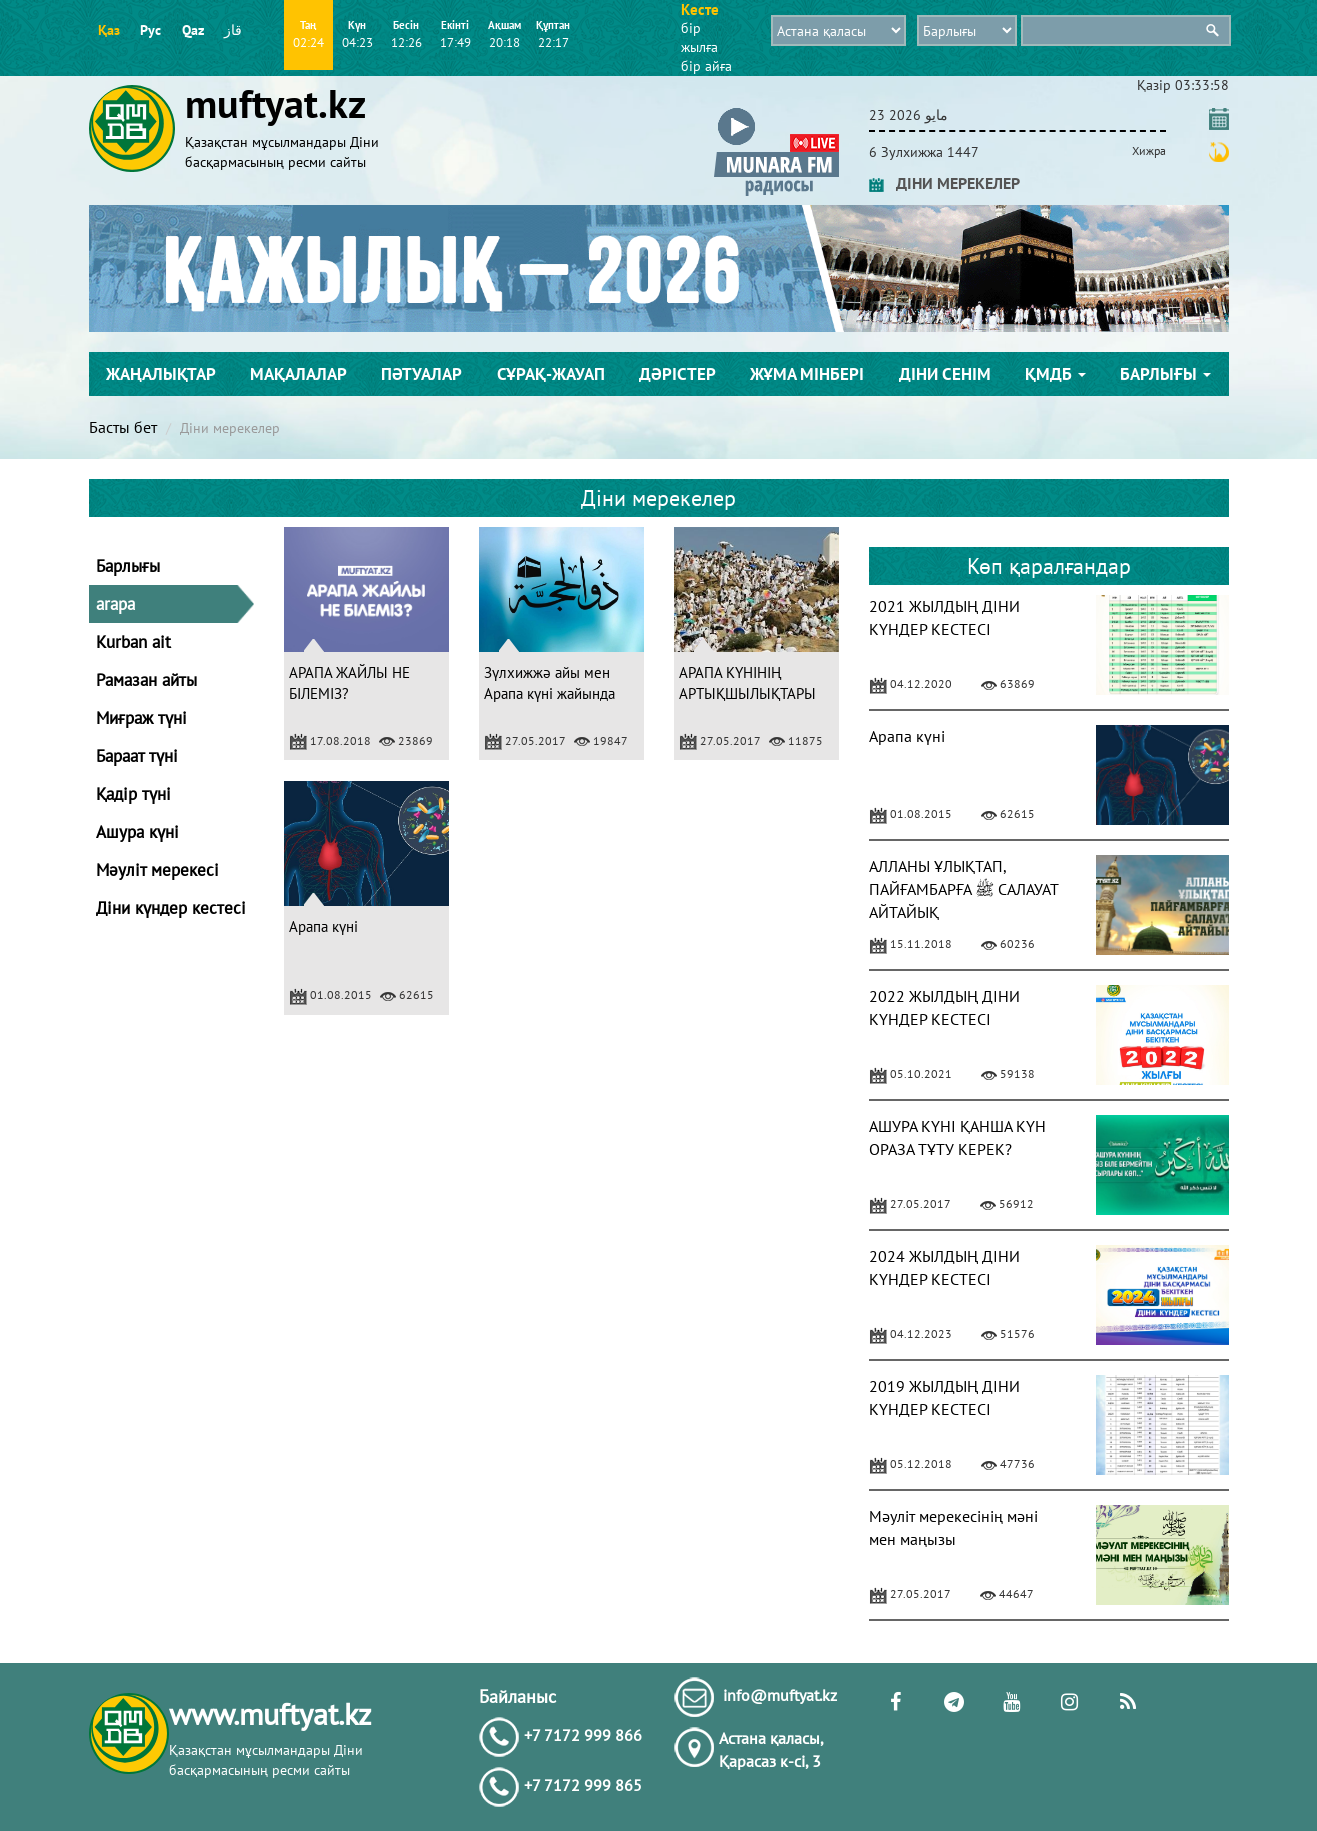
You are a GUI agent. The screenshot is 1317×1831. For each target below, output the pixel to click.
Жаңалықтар (161, 374)
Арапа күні (323, 926)
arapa (115, 604)
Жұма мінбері (807, 374)
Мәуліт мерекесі (157, 870)
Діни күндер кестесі (171, 908)
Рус (150, 30)
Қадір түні (133, 794)
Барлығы (1165, 374)
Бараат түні (137, 756)
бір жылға (699, 37)
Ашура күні (137, 832)
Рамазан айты (146, 680)
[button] (776, 111)
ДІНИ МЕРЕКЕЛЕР (944, 183)
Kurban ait (133, 642)
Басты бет (123, 427)
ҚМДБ (1055, 374)
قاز (233, 30)
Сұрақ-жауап (551, 374)
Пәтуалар (421, 374)
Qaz (193, 30)
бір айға (706, 66)
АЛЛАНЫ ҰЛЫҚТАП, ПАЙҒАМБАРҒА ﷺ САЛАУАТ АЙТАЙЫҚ (963, 889)
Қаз (109, 30)
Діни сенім (945, 374)
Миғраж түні (141, 718)
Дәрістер (677, 374)
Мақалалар (298, 374)
